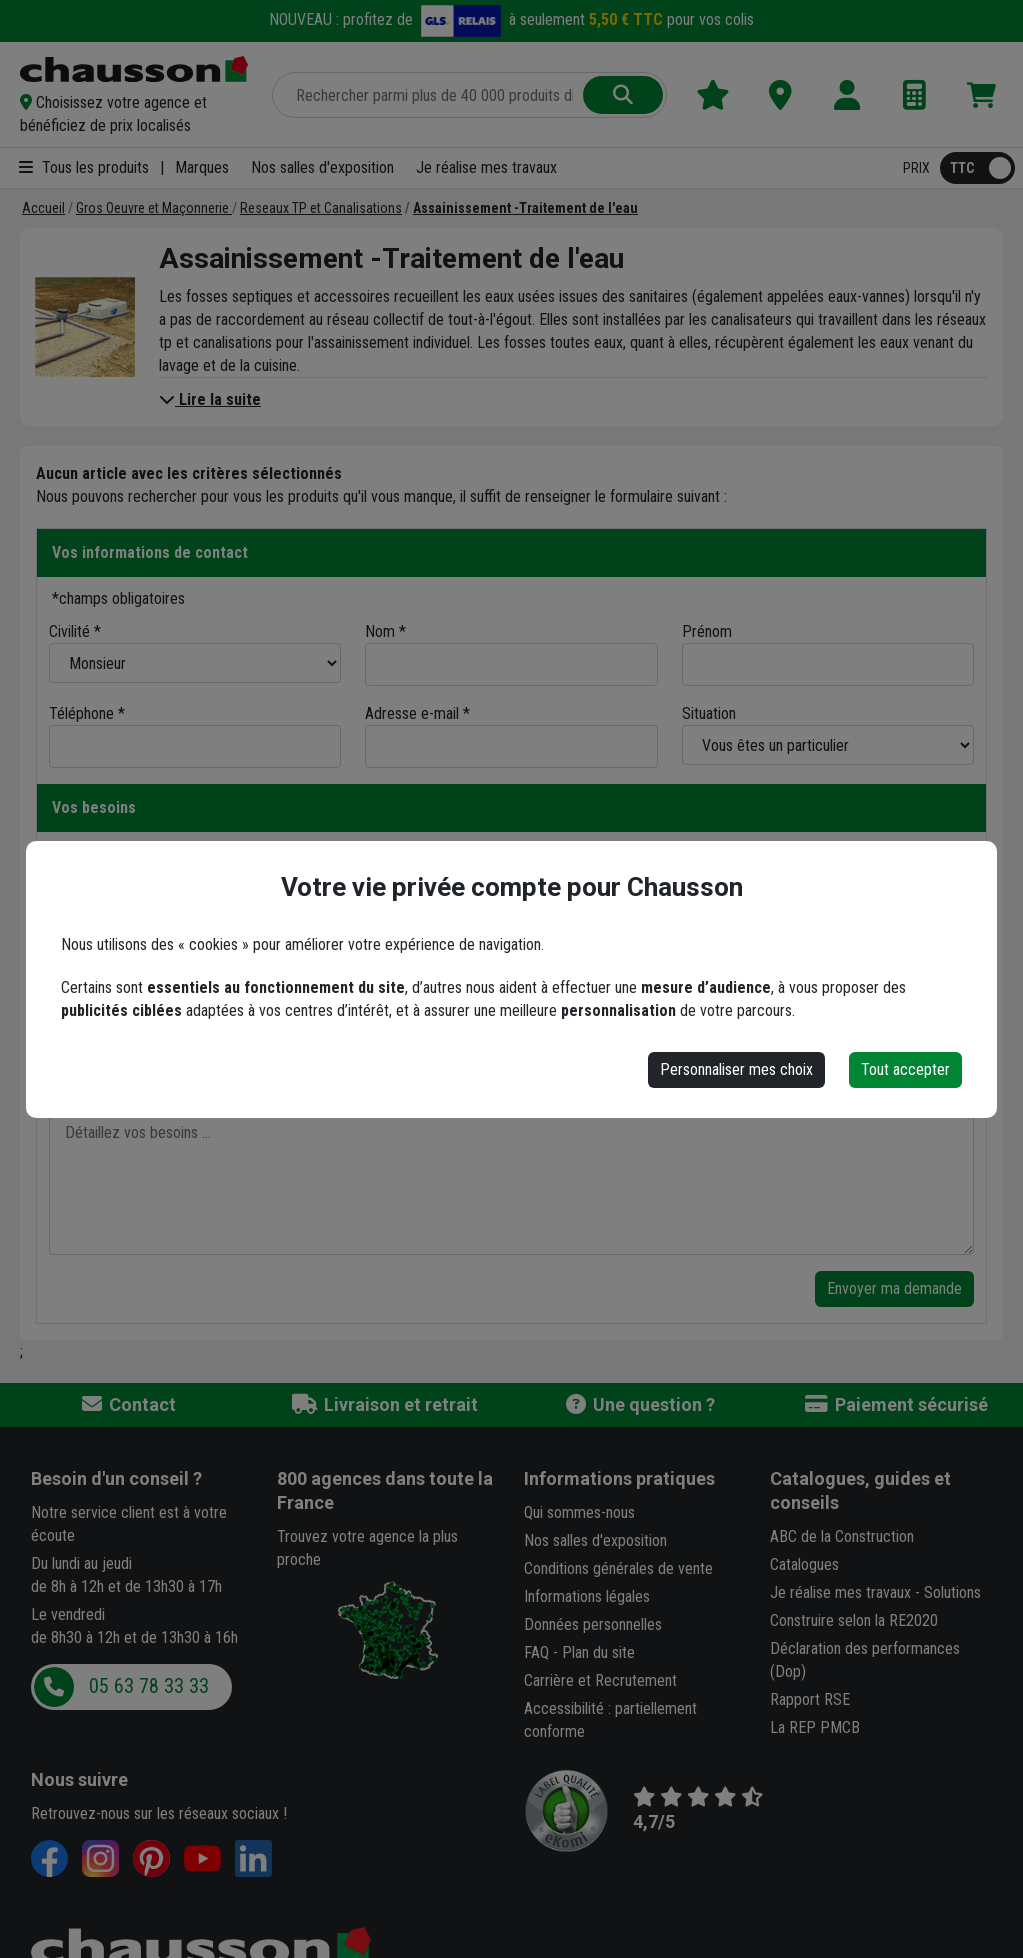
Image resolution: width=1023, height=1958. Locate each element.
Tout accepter (905, 1069)
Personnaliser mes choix (736, 1069)
